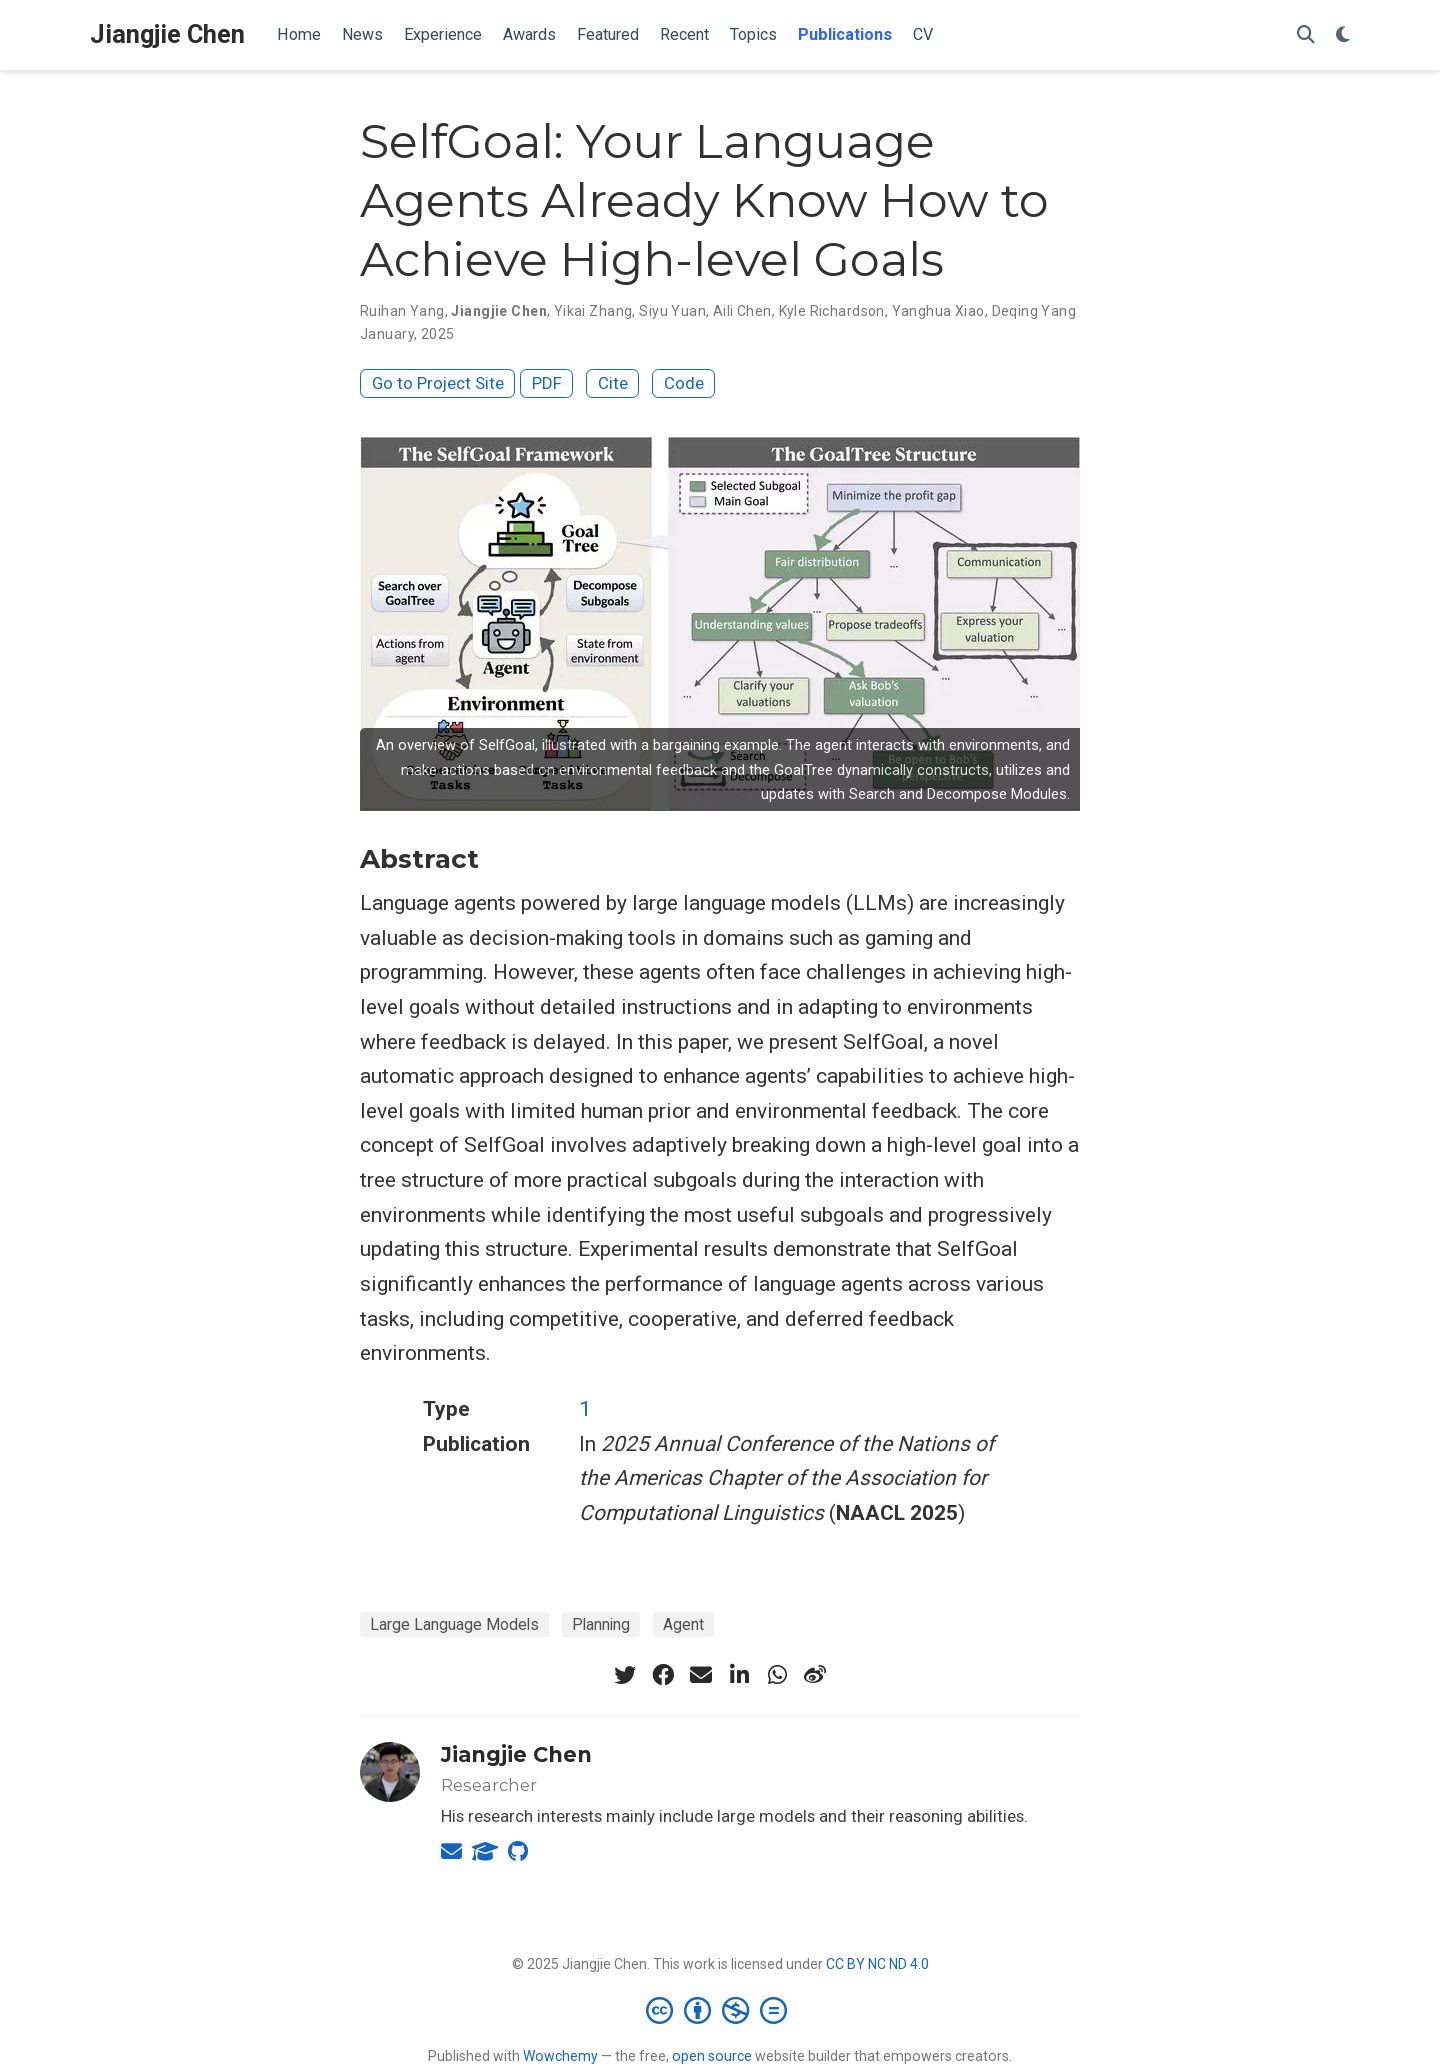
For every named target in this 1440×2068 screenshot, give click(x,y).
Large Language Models (454, 1624)
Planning (601, 1624)
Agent (683, 1624)
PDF (547, 383)
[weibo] (815, 1675)
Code (684, 383)
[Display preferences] (1343, 35)
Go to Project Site (438, 383)
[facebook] (663, 1675)
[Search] (1306, 35)
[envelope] (701, 1675)
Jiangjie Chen (167, 34)
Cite (613, 383)
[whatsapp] (777, 1675)
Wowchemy (560, 2056)
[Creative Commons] (720, 2010)
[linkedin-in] (739, 1675)
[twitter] (625, 1675)
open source (712, 2056)
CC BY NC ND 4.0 (877, 1964)
